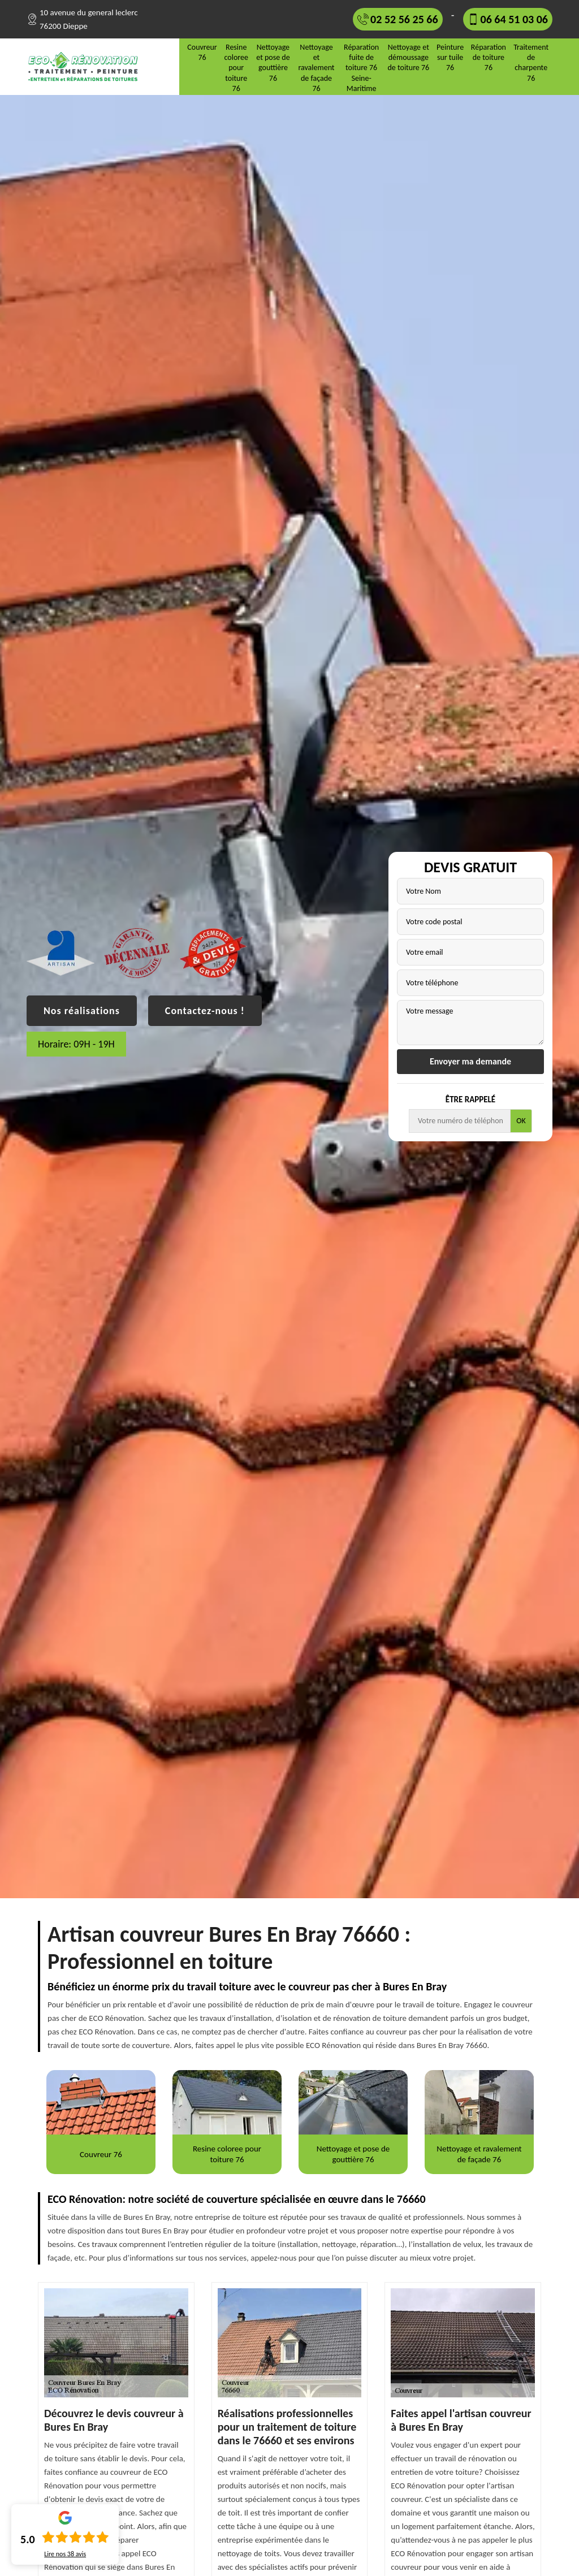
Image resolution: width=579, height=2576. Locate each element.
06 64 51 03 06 (514, 19)
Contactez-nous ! (205, 1011)
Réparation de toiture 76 (488, 57)
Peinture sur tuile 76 (450, 57)
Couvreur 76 (202, 52)
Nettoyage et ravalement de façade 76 (316, 67)
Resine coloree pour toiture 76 (236, 67)
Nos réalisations (82, 1011)
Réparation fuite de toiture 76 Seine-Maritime (361, 67)
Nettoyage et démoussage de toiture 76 (408, 57)
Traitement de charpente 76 (530, 62)
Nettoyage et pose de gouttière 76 (273, 62)
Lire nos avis (65, 2554)
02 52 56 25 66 (404, 19)
